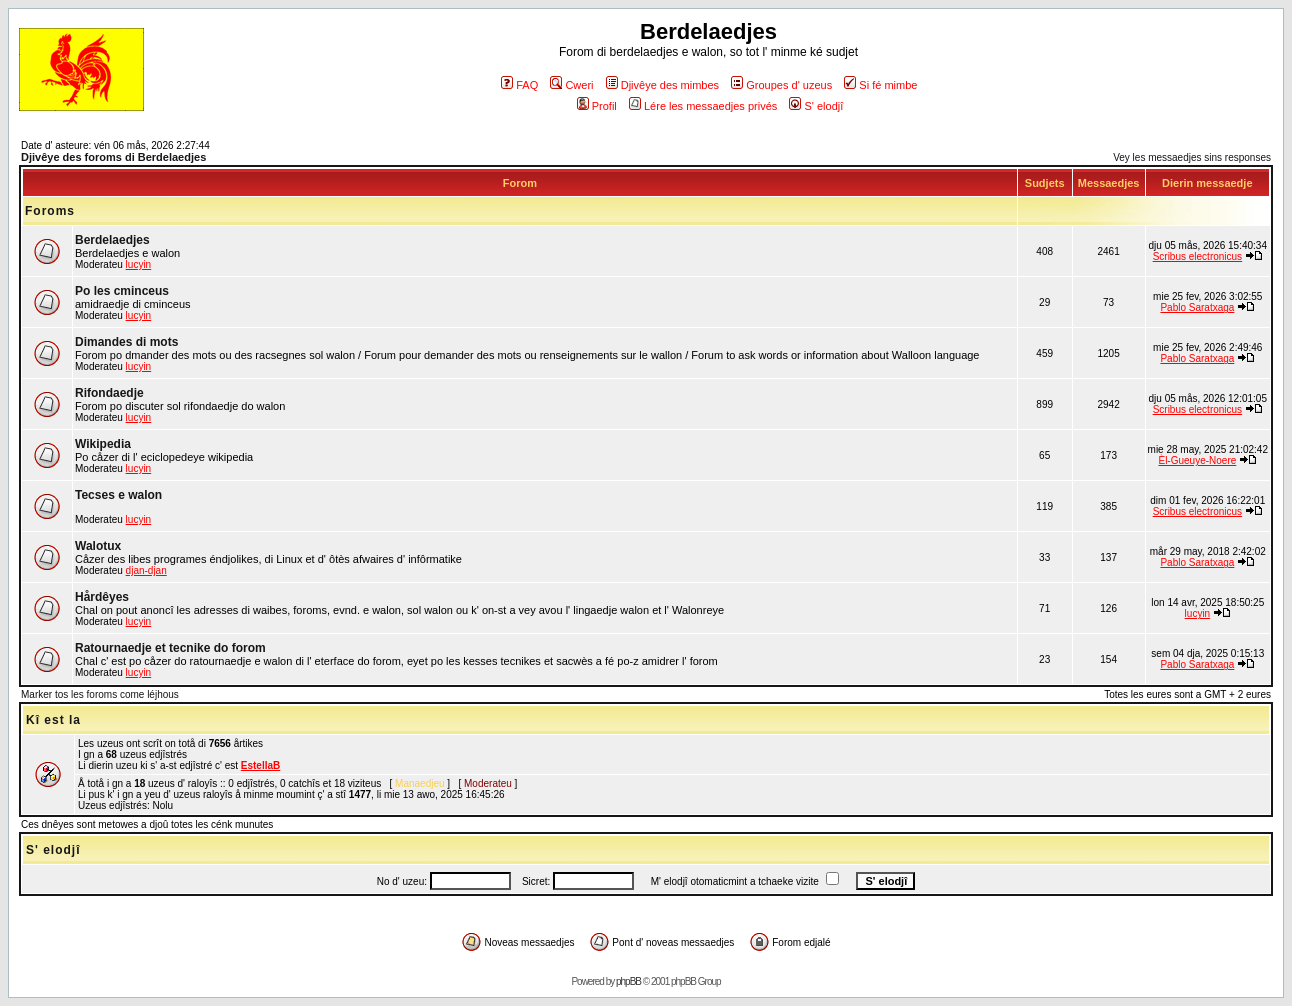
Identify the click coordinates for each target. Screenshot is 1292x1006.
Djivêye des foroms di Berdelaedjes (113, 157)
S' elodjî (816, 106)
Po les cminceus (122, 291)
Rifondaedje (109, 393)
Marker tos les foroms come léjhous (100, 694)
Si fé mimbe (880, 85)
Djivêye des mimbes (662, 85)
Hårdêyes (102, 597)
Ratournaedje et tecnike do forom (170, 648)
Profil (597, 106)
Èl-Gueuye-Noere (1197, 460)
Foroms (50, 211)
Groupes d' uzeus (781, 85)
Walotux (98, 546)
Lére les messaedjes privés (703, 106)
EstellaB (260, 765)
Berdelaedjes (112, 240)
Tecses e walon (118, 495)
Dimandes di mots (126, 342)
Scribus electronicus (1197, 256)
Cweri (571, 85)
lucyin (139, 264)
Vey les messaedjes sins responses (1192, 157)
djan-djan (146, 570)
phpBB (628, 981)
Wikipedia (103, 444)
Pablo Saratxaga (1197, 307)
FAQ (519, 85)
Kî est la (53, 720)
